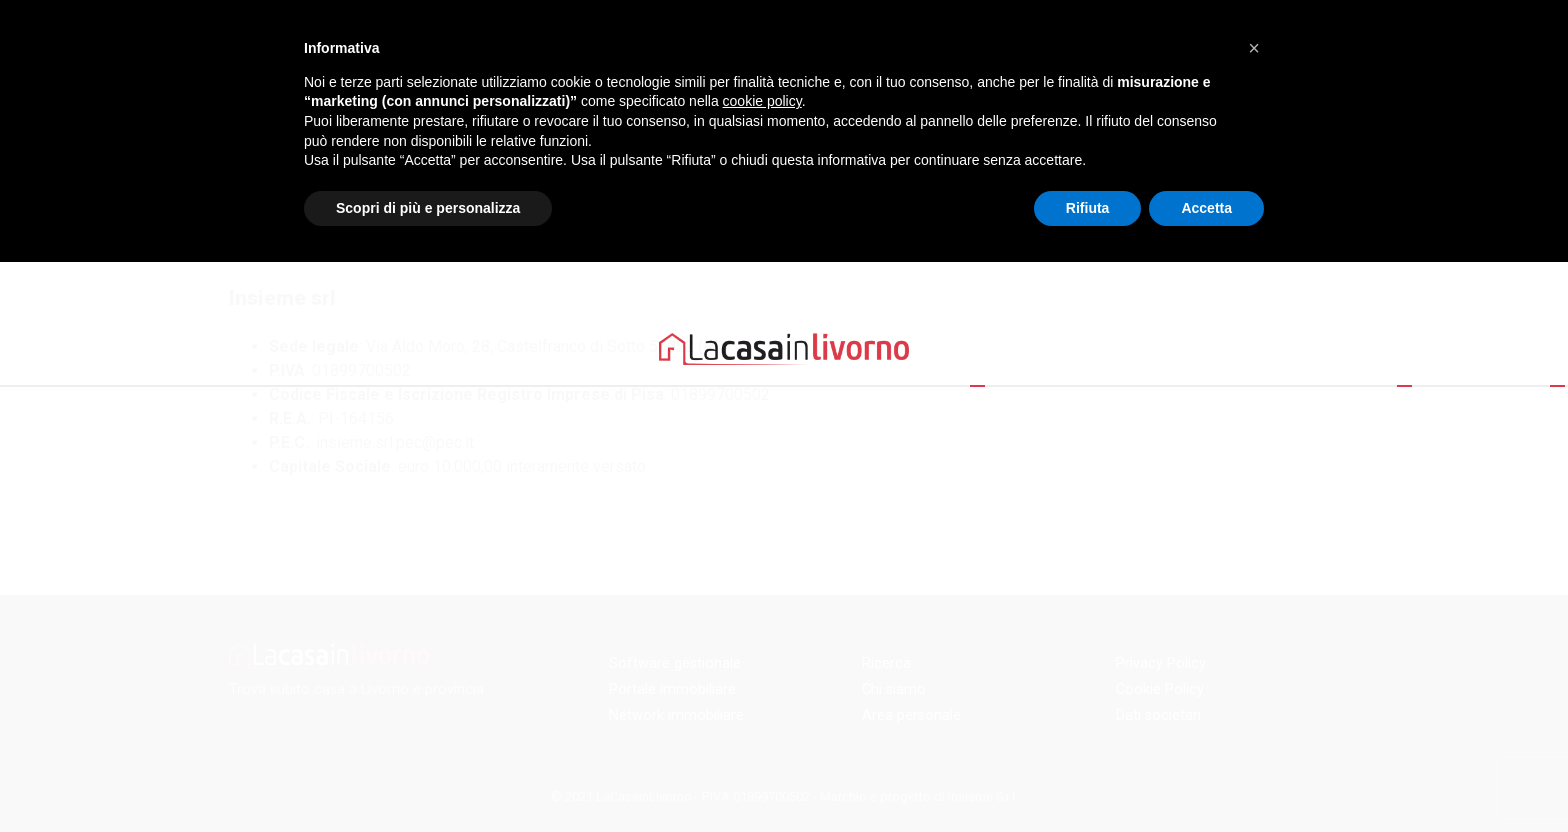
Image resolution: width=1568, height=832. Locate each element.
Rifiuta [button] (1088, 208)
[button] (1254, 48)
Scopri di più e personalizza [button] (428, 208)
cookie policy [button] (762, 101)
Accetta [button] (1206, 208)
